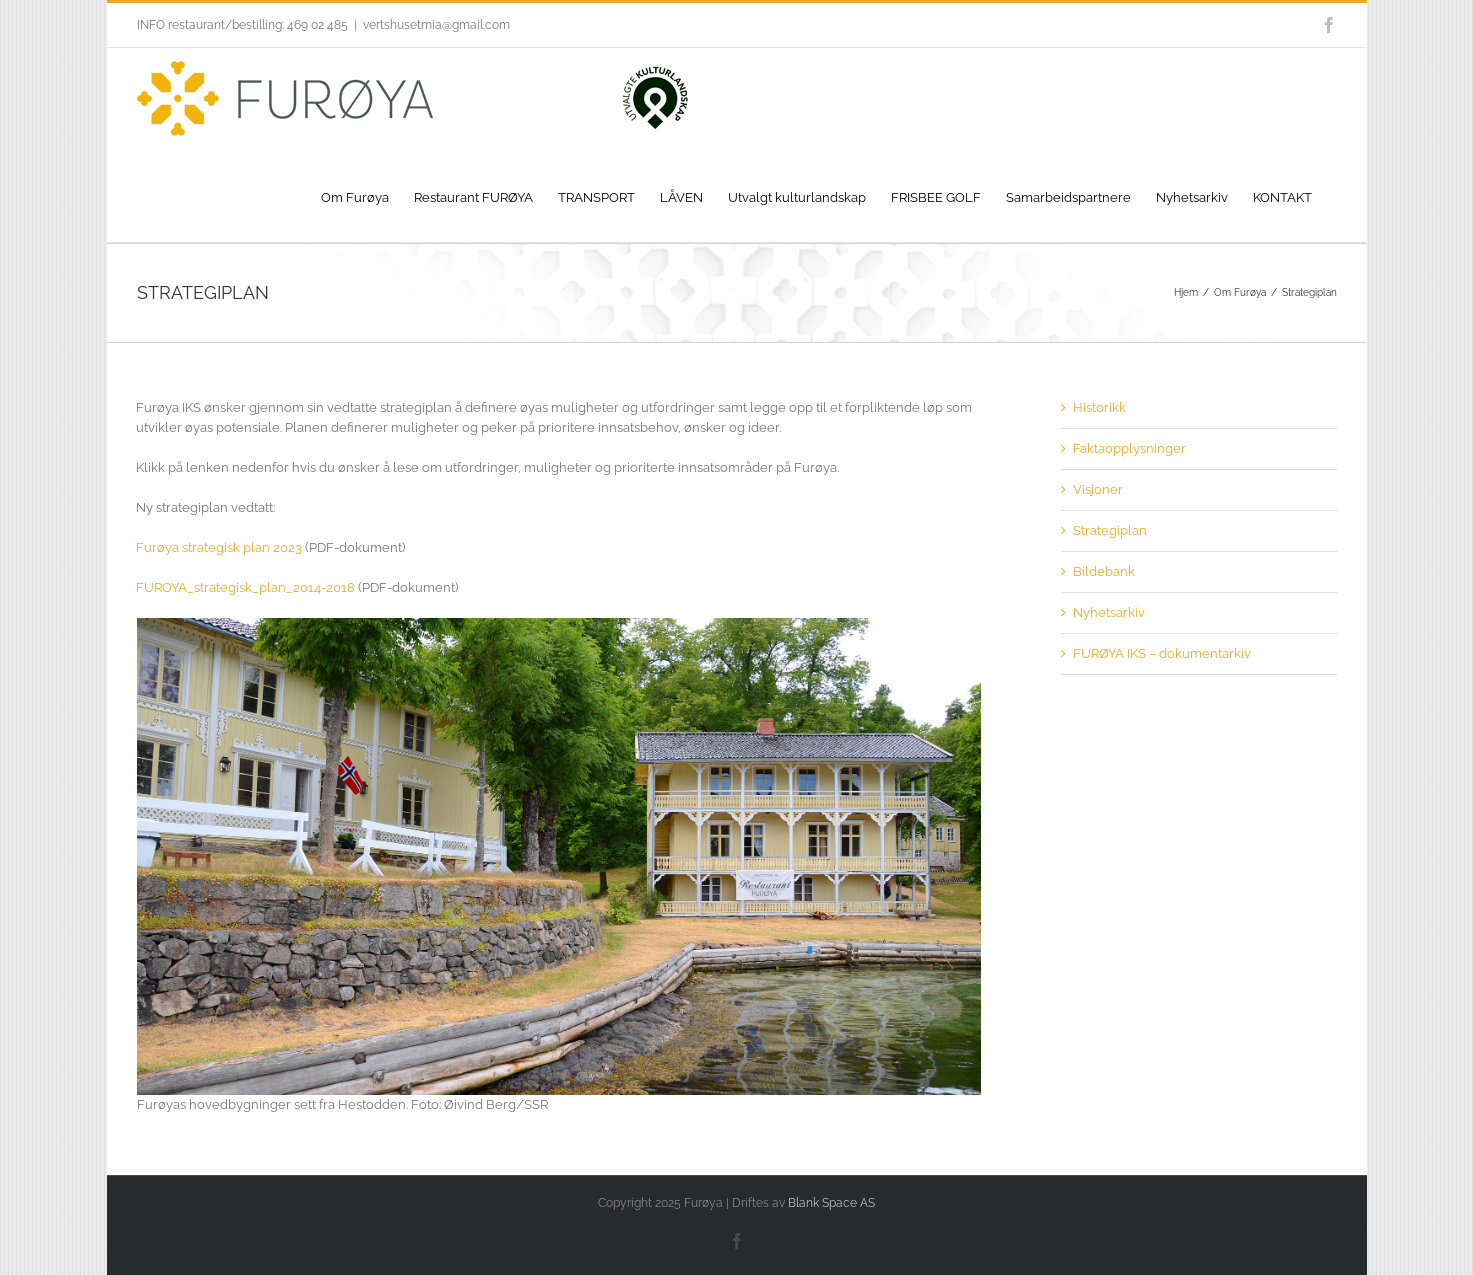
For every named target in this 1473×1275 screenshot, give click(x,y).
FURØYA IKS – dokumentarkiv (1162, 653)
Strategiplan (1110, 530)
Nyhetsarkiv (1109, 612)
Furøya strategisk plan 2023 (219, 547)
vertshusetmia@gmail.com (436, 25)
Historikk (1099, 407)
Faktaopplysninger (1129, 448)
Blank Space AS (831, 1203)
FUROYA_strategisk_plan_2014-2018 (245, 587)
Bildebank (1104, 571)
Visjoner (1098, 489)
